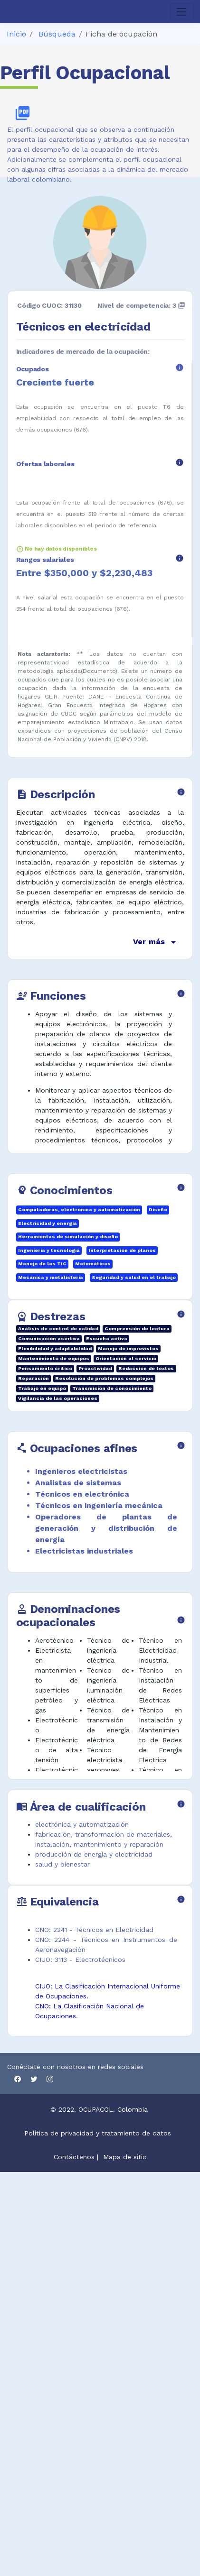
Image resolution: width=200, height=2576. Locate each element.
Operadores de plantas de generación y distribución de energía (106, 1528)
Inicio (16, 33)
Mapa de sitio (125, 2157)
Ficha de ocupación (121, 33)
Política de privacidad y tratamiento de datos (98, 2133)
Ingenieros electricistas (81, 1471)
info (179, 367)
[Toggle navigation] (181, 11)
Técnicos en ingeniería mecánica (98, 1505)
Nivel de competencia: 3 (141, 305)
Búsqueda (57, 33)
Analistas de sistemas (78, 1482)
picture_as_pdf (22, 113)
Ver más (156, 942)
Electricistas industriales (84, 1550)
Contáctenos (74, 2157)
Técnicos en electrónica (82, 1494)
